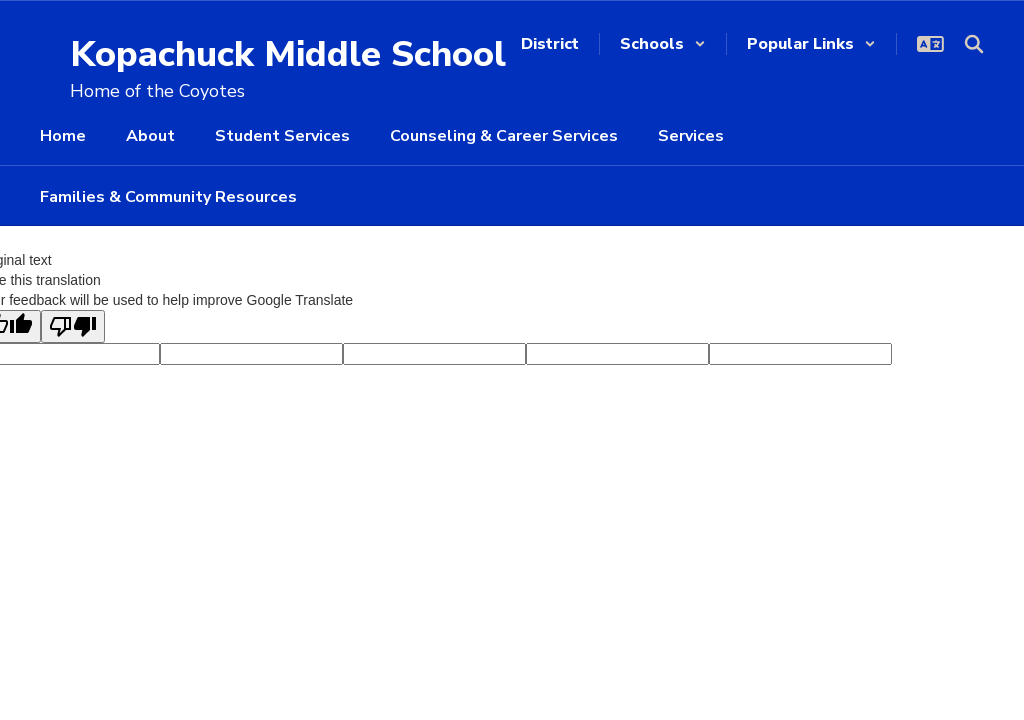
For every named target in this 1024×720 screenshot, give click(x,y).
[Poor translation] (73, 326)
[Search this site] (974, 44)
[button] (663, 44)
